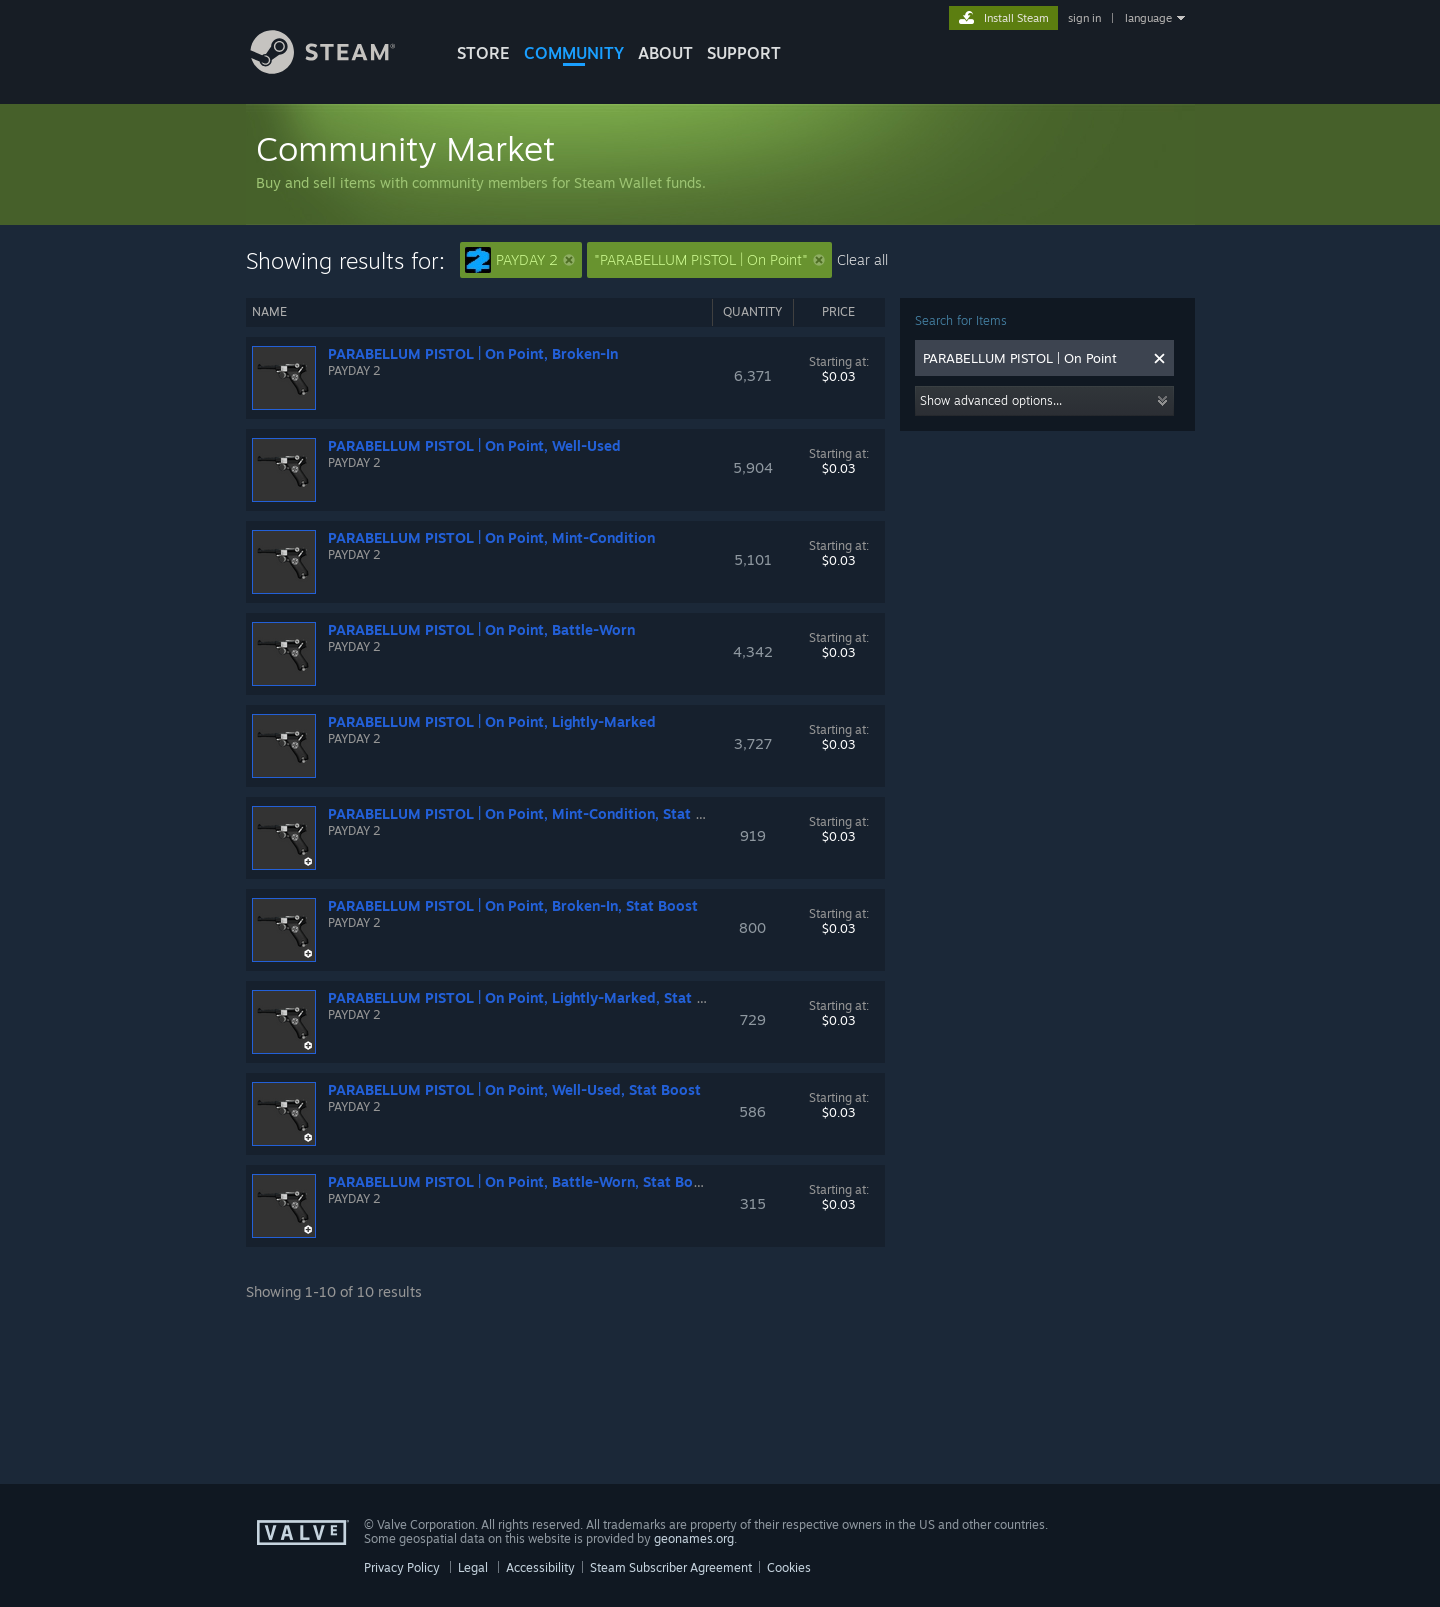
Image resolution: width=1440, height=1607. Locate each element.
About (665, 53)
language (1148, 18)
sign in (1084, 18)
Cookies (789, 1567)
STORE (483, 53)
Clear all (862, 259)
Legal (473, 1567)
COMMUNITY (574, 53)
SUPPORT (744, 53)
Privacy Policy (402, 1567)
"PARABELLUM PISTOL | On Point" (709, 259)
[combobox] (1034, 358)
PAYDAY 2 (520, 260)
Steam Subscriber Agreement (671, 1567)
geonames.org (694, 1538)
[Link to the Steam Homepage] (338, 68)
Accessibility (540, 1567)
